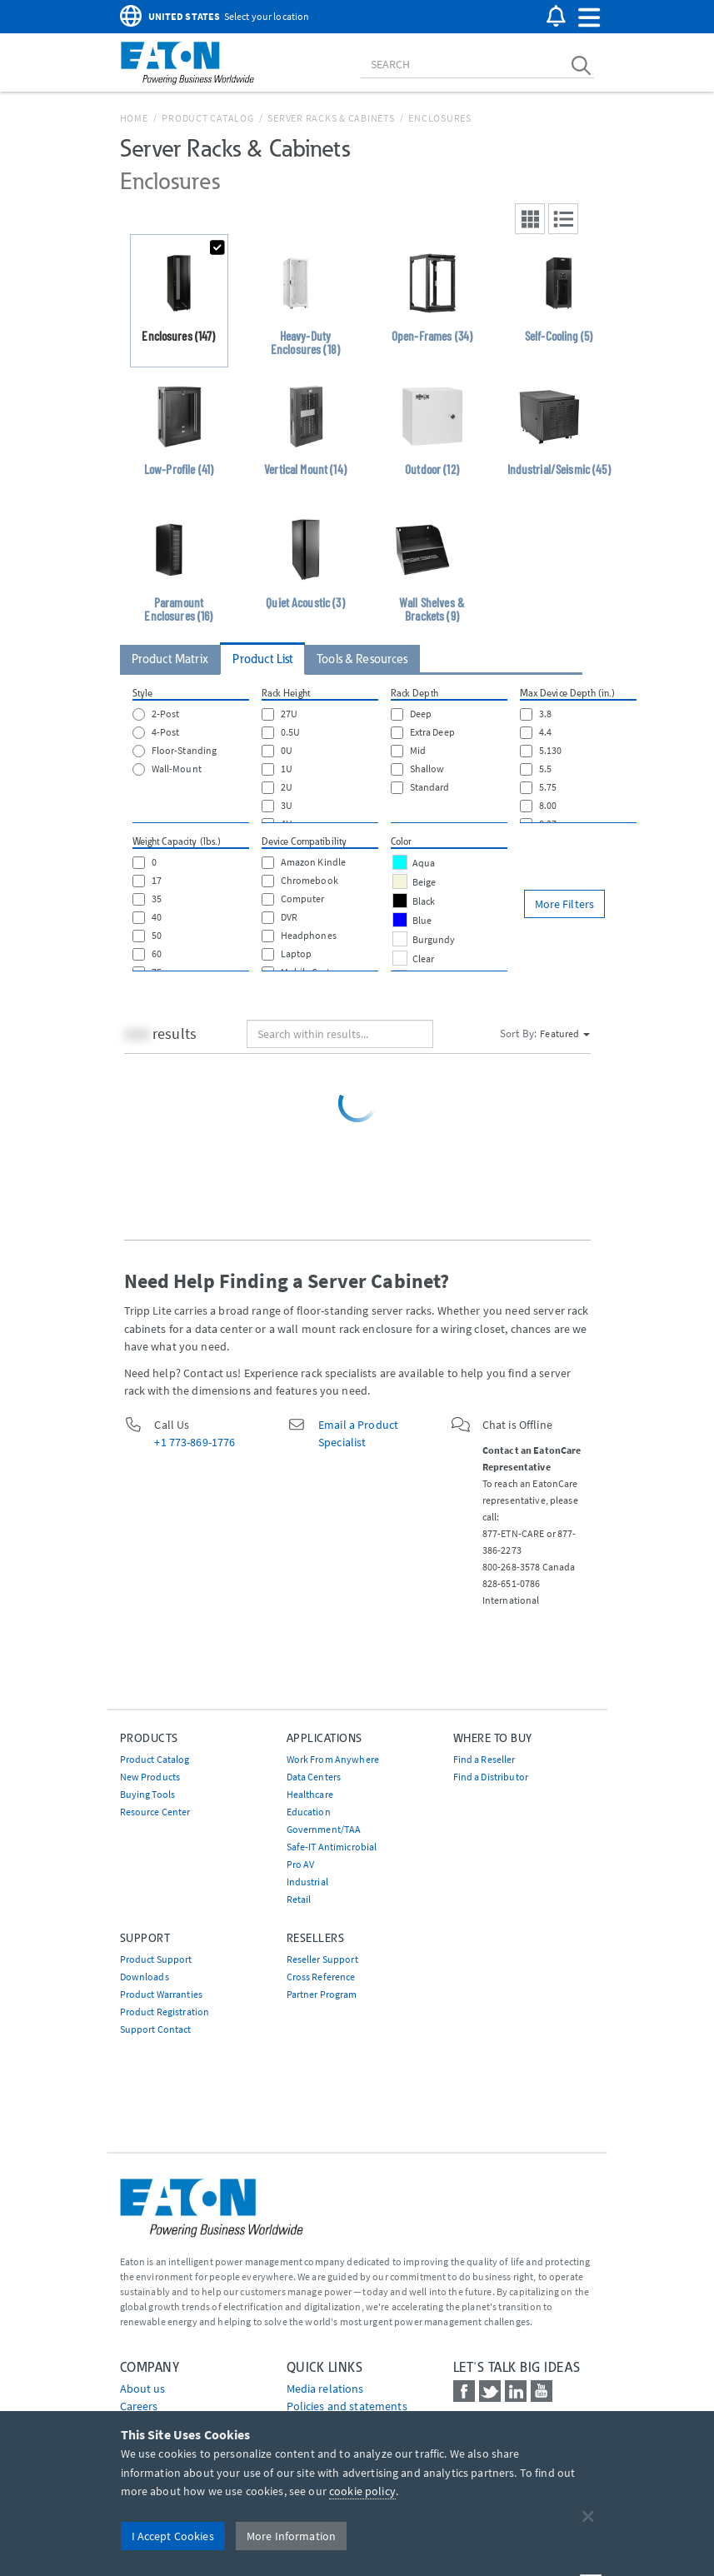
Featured (565, 1033)
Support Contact (156, 2029)
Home (134, 118)
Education (309, 1811)
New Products (150, 1776)
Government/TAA (324, 1829)
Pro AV (301, 1864)
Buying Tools (148, 1794)
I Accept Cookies (173, 2536)
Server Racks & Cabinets (330, 118)
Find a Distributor (491, 1776)
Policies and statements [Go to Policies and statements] (347, 2406)
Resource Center (155, 1811)
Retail (299, 1899)
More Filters (565, 903)
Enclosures (440, 118)
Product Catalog (207, 118)
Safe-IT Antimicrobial (332, 1846)
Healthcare (310, 1794)
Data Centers (314, 1776)
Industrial (307, 1881)
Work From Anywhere (333, 1759)
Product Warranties (161, 1994)
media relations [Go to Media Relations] (325, 2388)
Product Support (156, 1959)
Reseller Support (322, 1959)
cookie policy (362, 2491)
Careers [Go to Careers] (139, 2406)
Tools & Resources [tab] (362, 658)
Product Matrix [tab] (170, 658)
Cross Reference (321, 1976)
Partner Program (322, 1994)
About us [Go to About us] (143, 2388)
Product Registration (165, 2011)
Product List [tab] (262, 658)
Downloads (144, 1976)
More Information (291, 2536)
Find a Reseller (484, 1759)
